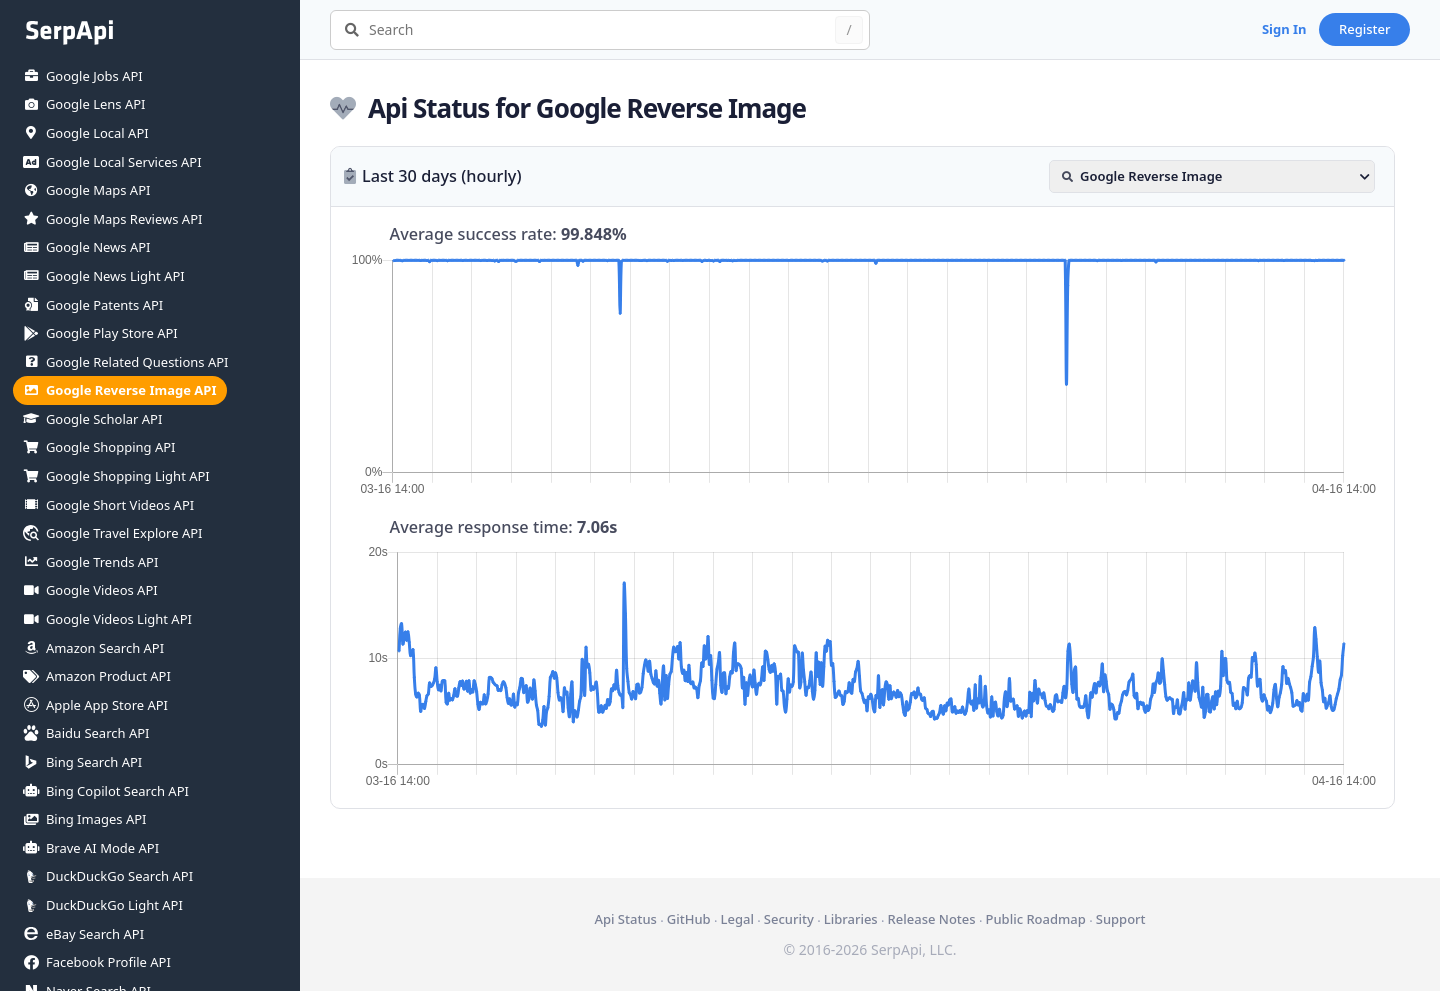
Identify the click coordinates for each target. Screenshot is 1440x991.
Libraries (851, 919)
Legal (737, 919)
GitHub (689, 919)
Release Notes (932, 919)
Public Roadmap (1035, 919)
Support (1121, 919)
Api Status (625, 919)
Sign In (1284, 29)
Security (789, 919)
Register (1365, 29)
